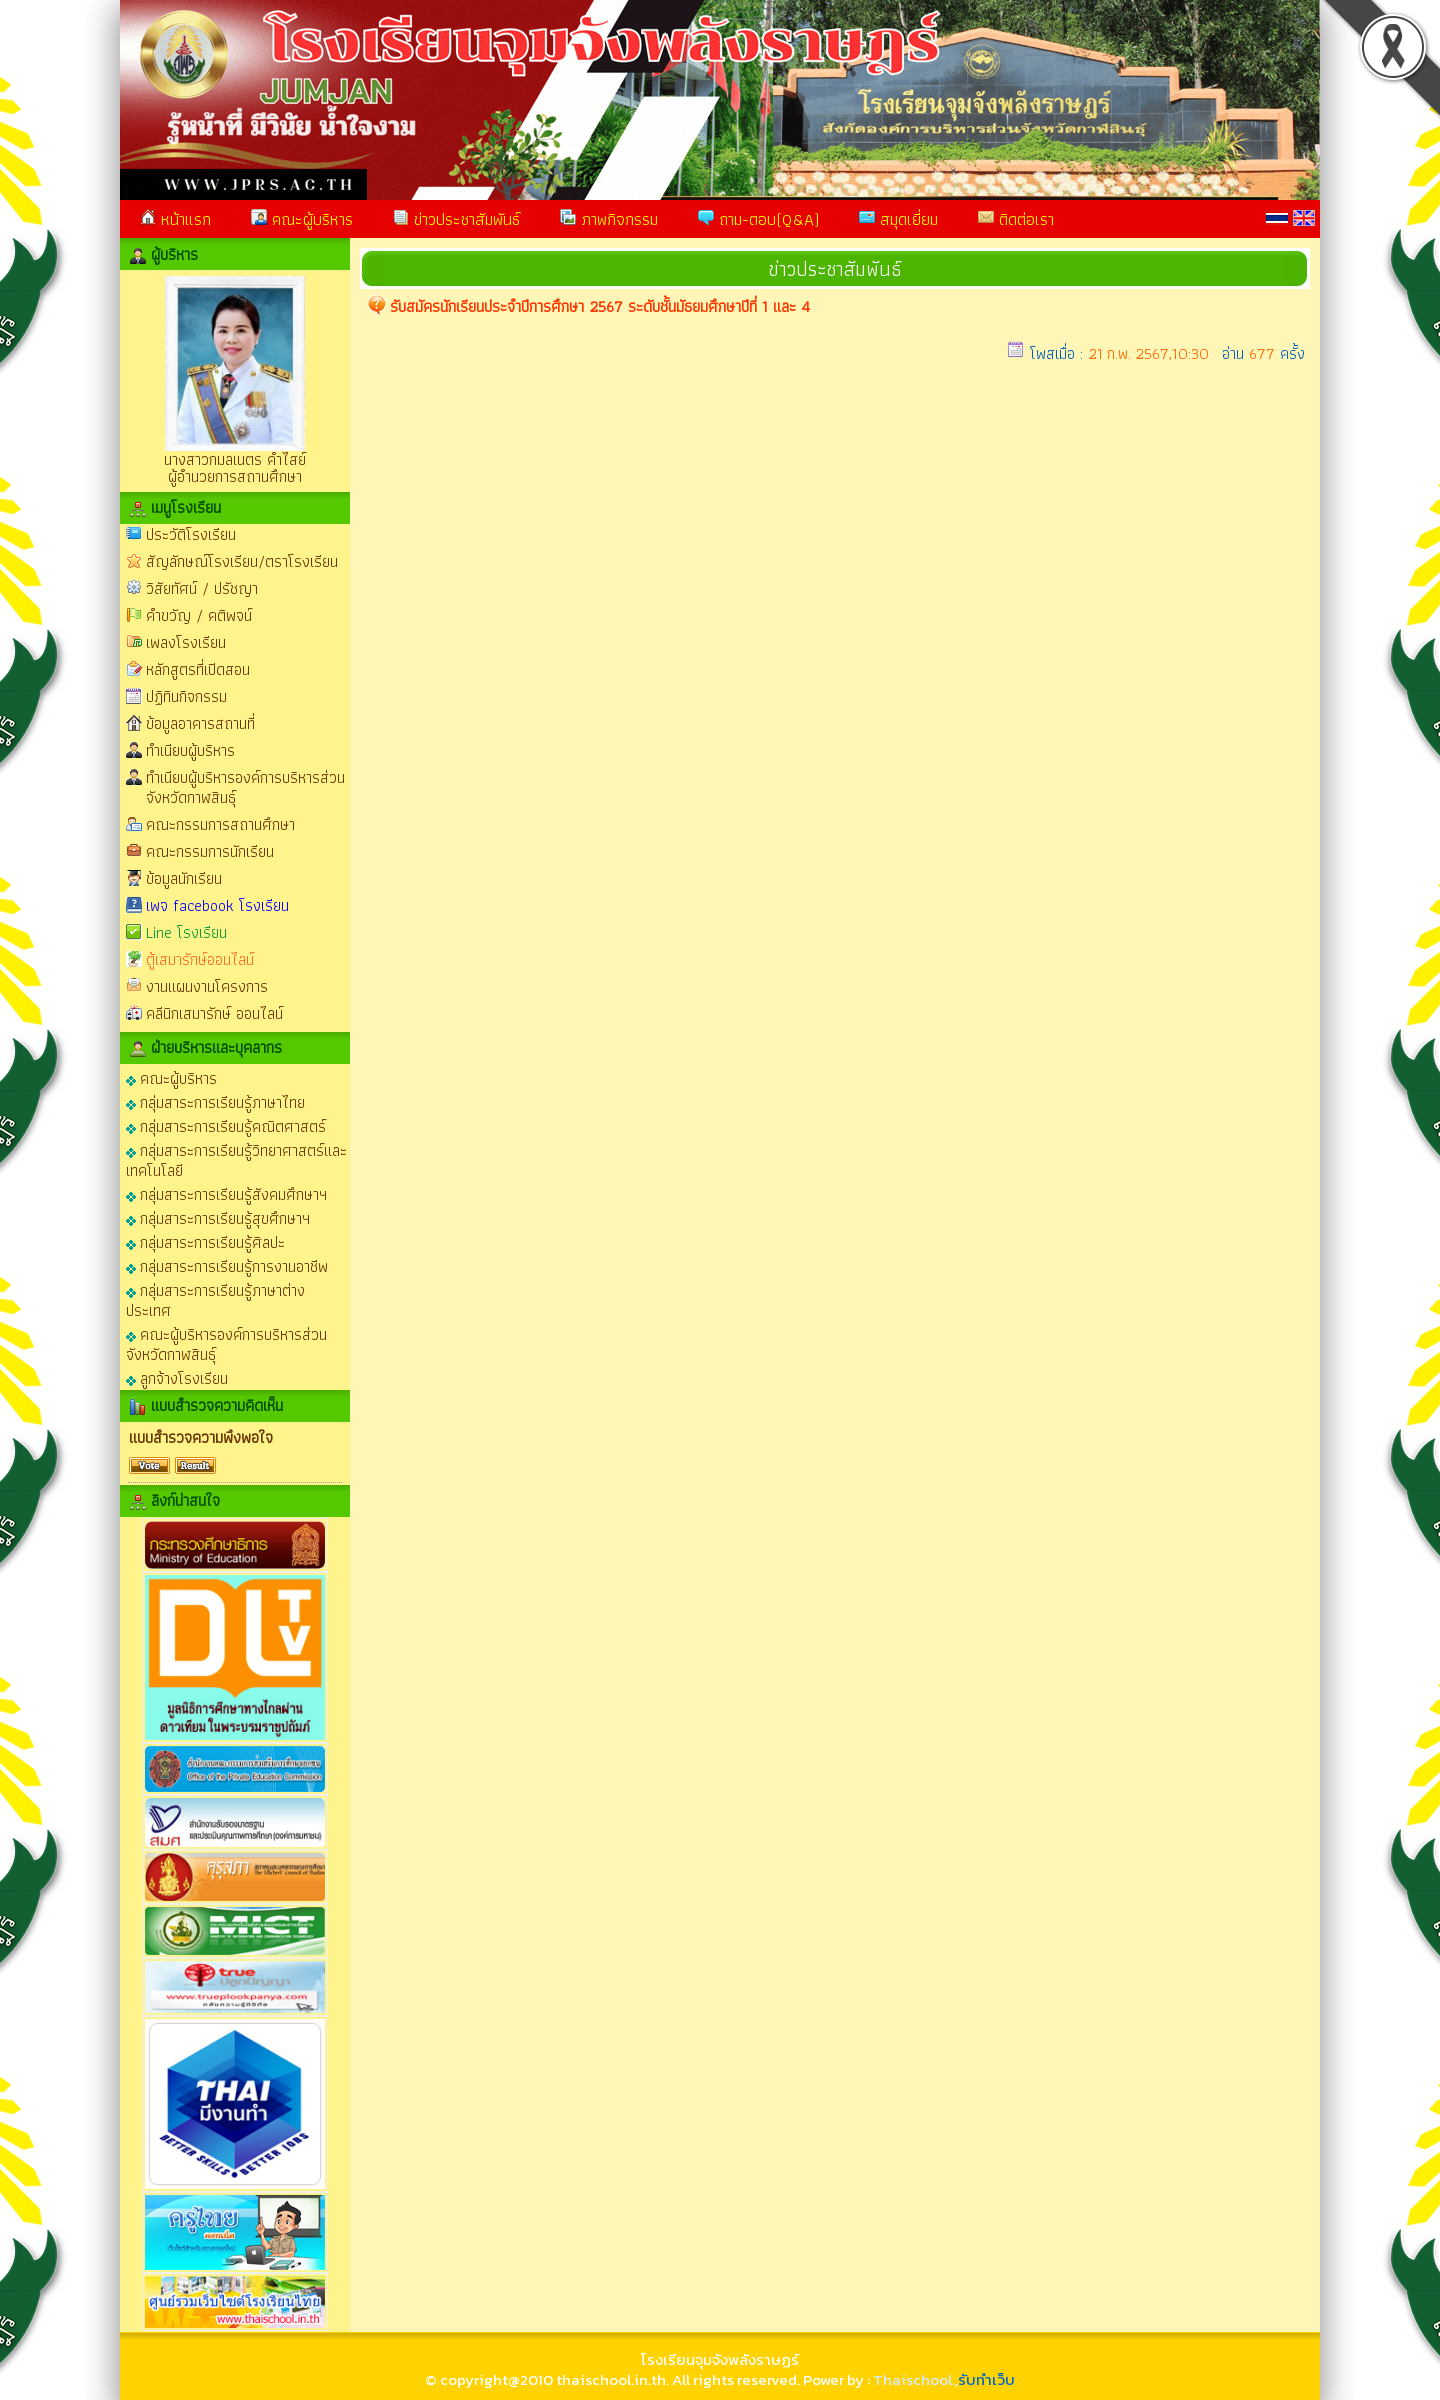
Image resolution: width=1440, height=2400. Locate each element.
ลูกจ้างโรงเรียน (177, 1377)
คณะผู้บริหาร (302, 219)
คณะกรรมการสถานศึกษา (220, 824)
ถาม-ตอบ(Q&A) (758, 219)
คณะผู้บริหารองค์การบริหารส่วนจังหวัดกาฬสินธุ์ (226, 1343)
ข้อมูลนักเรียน (184, 878)
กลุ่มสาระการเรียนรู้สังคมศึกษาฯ (226, 1193)
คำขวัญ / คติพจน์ (199, 615)
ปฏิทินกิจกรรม (186, 696)
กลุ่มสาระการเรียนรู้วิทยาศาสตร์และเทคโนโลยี (236, 1159)
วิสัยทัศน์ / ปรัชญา (202, 588)
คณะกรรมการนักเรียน (210, 851)
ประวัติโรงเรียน (191, 534)
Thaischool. (914, 2379)
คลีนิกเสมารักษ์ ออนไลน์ (214, 1013)
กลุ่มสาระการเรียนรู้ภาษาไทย (215, 1101)
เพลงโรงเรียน (186, 642)
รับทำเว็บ (986, 2379)
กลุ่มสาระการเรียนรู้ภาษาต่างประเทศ (215, 1299)
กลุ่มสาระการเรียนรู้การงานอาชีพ (227, 1265)
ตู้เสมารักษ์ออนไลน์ (200, 959)
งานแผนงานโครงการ (207, 986)
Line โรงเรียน (186, 932)
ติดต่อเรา (1016, 219)
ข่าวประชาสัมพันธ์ (456, 219)
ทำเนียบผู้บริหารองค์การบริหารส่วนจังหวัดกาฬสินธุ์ (245, 787)
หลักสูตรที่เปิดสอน (198, 669)
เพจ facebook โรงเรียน (217, 905)
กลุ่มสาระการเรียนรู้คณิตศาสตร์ (226, 1125)
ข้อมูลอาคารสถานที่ (200, 723)
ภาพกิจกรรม (609, 219)
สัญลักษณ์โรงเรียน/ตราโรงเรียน (242, 561)
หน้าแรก (175, 219)
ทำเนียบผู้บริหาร (190, 750)
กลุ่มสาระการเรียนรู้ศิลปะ (205, 1241)
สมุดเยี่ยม (898, 219)
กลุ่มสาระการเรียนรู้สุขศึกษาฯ (218, 1217)
